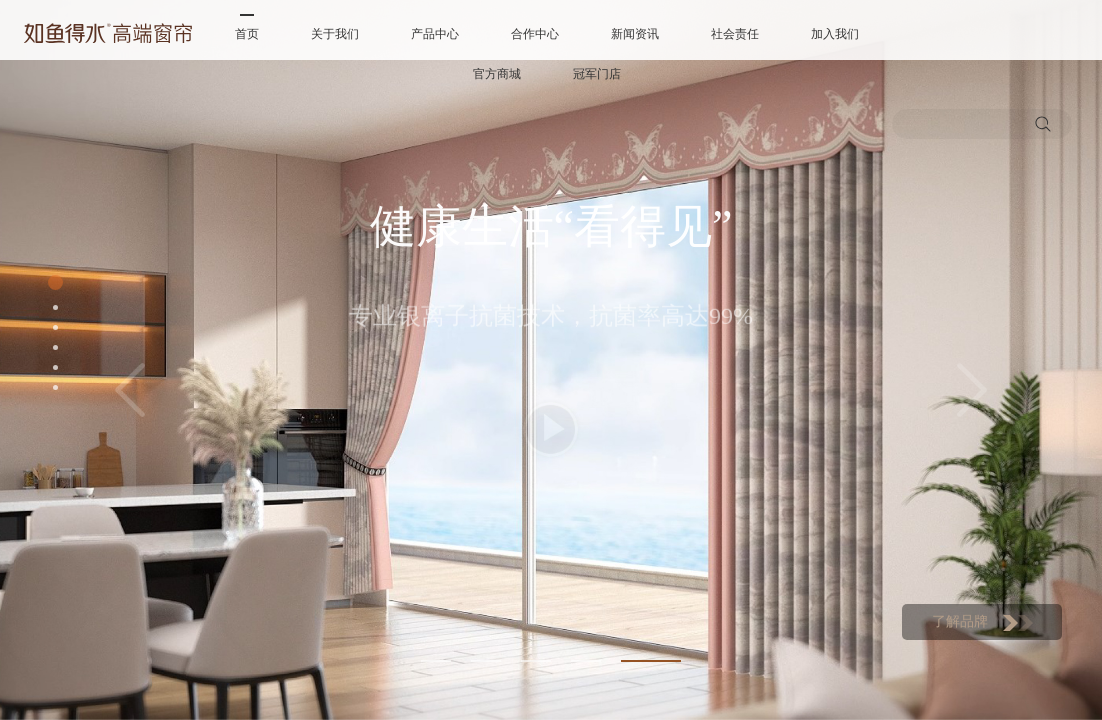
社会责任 (735, 34)
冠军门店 (597, 74)
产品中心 (435, 34)
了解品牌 (982, 622)
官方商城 (497, 74)
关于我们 (335, 34)
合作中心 (535, 34)
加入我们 (835, 34)
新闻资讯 (635, 34)
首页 (247, 34)
